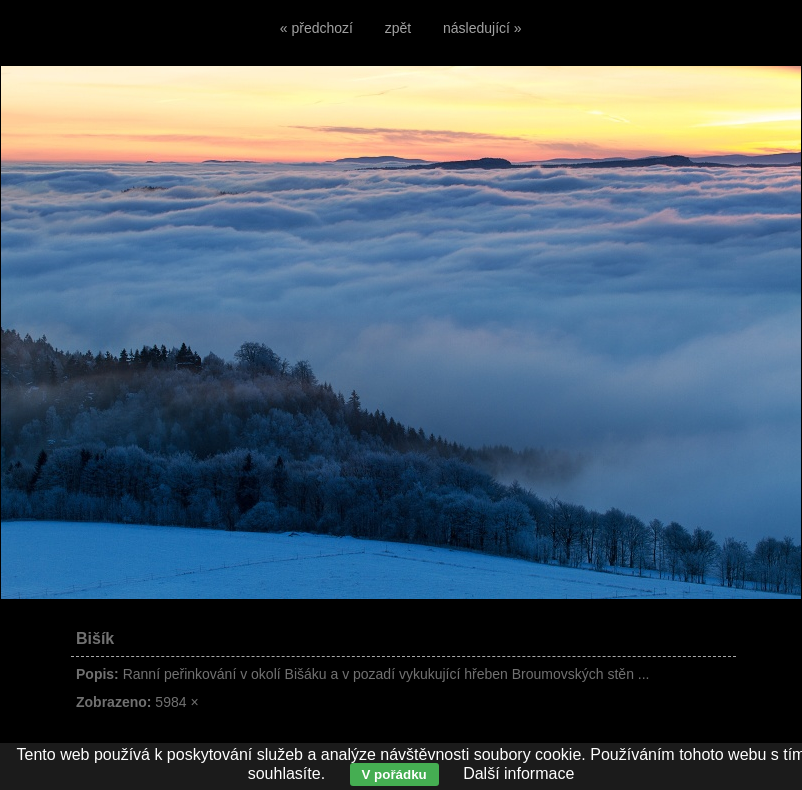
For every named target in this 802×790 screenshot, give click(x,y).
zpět (398, 28)
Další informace (518, 773)
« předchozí (316, 28)
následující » (482, 28)
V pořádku (394, 774)
